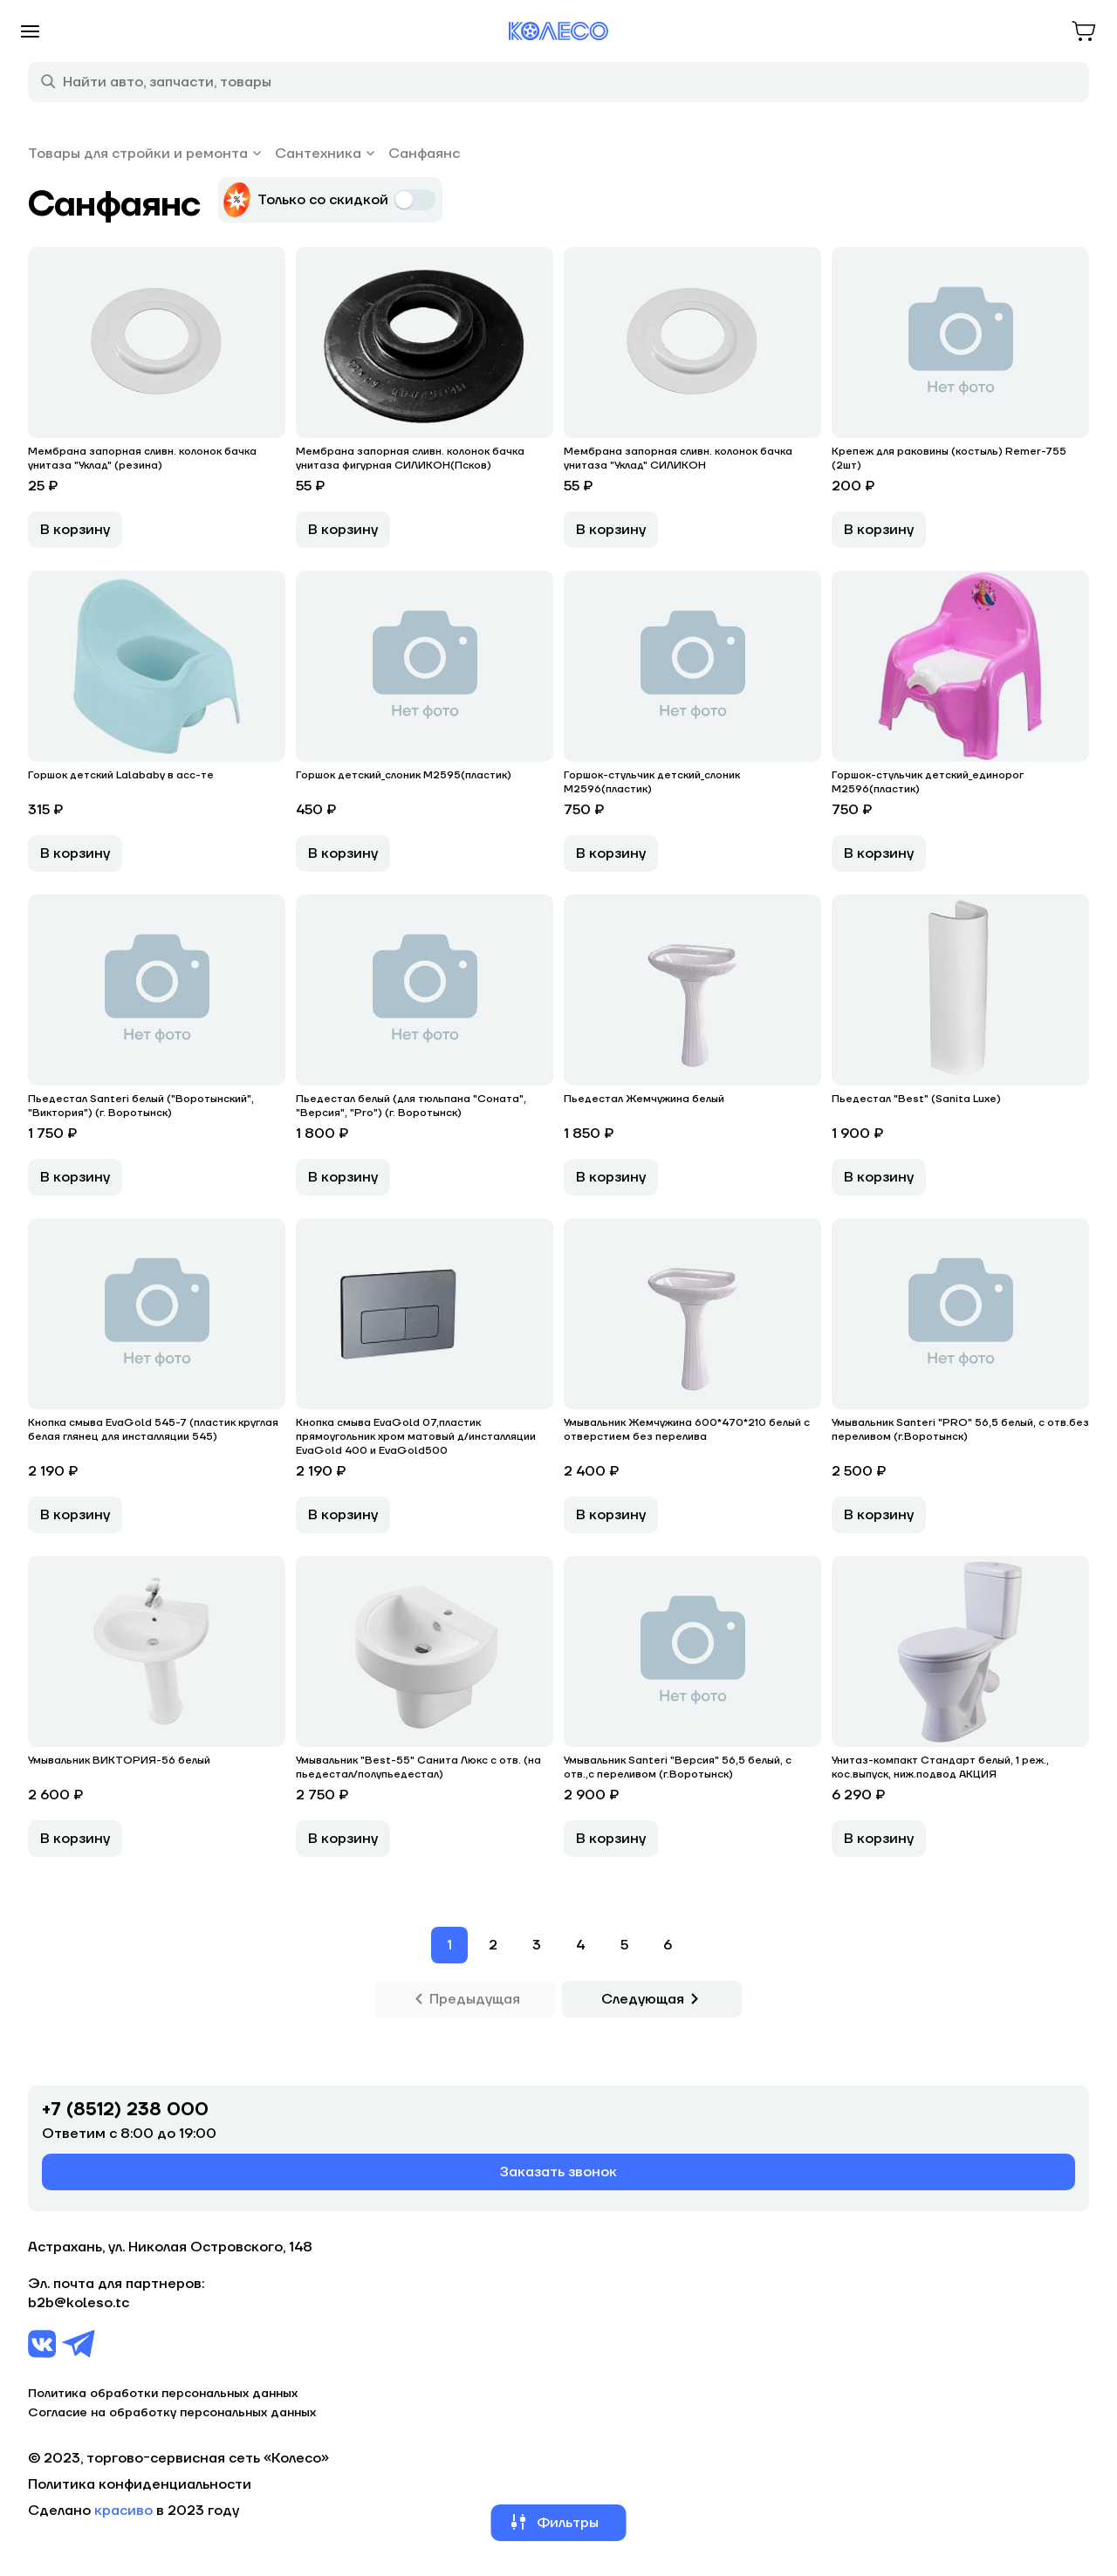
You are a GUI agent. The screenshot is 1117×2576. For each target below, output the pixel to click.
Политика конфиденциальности (139, 2484)
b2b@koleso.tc (78, 2303)
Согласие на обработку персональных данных (172, 2413)
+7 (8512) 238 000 (125, 2110)
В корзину (75, 529)
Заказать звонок (558, 2172)
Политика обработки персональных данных (163, 2393)
